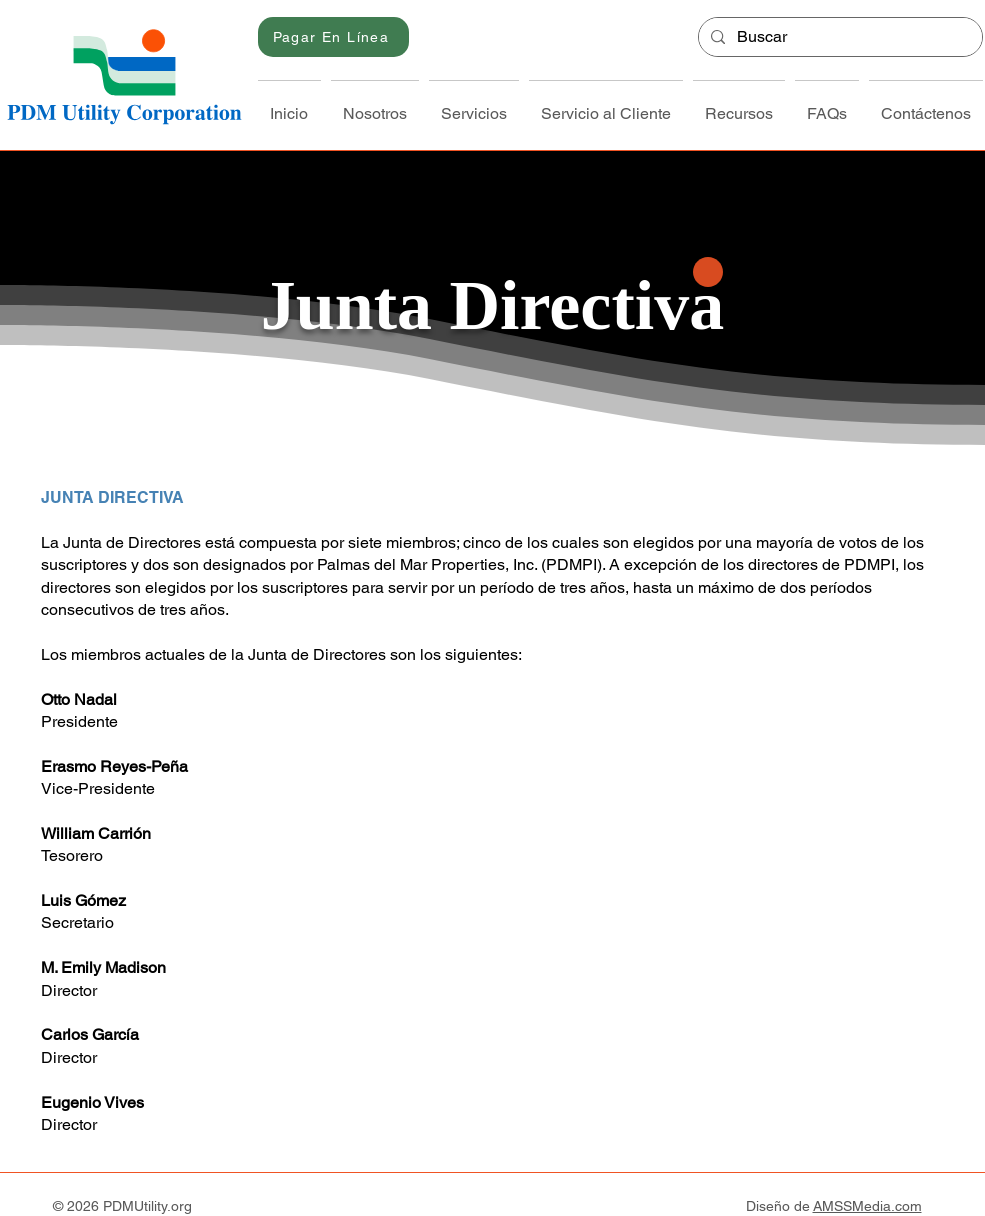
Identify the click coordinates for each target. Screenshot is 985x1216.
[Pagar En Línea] (333, 37)
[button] (375, 105)
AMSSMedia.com (867, 1206)
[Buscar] (838, 37)
